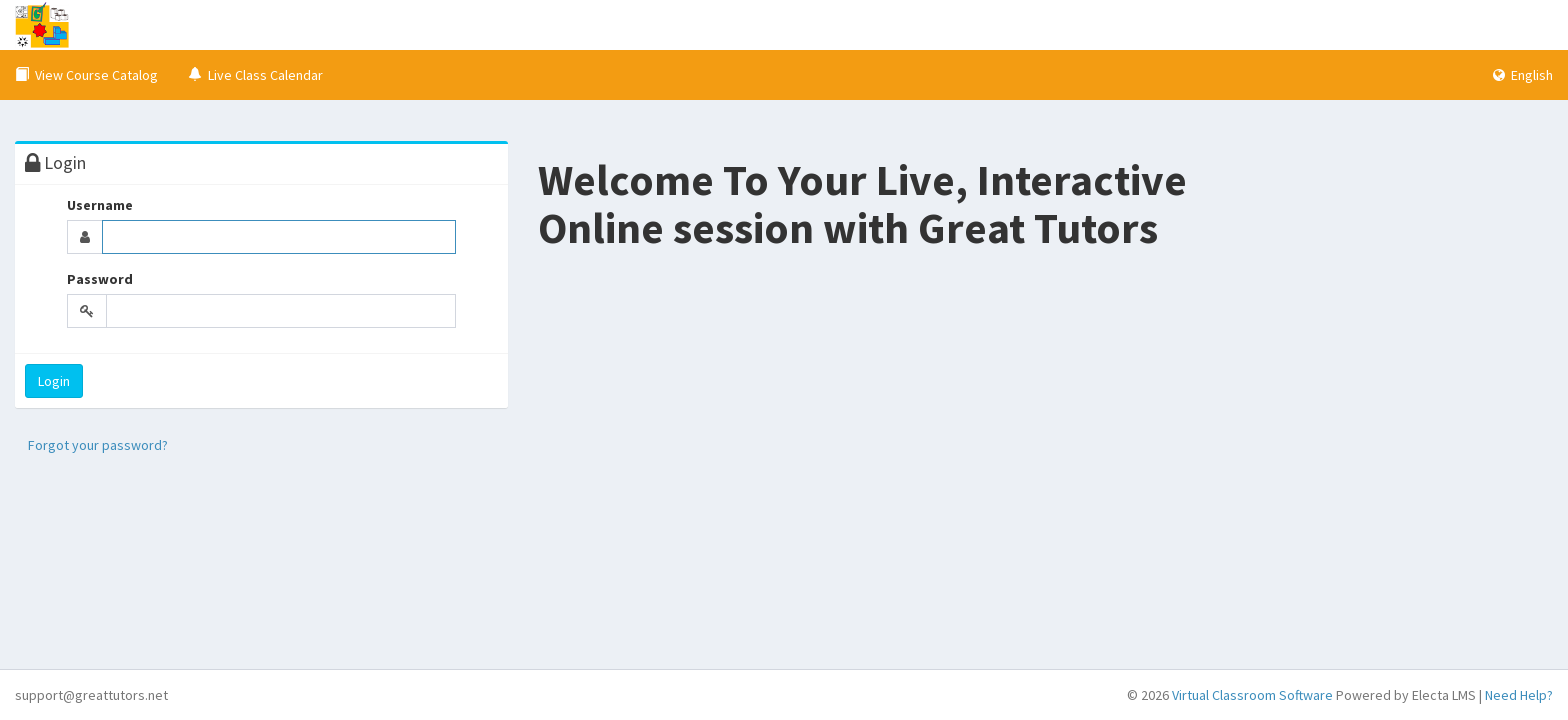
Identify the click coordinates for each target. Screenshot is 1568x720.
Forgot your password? (98, 445)
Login (54, 381)
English (1523, 75)
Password (100, 279)
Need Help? (1519, 695)
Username (100, 205)
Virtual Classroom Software (1252, 695)
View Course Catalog (86, 75)
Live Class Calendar (255, 75)
